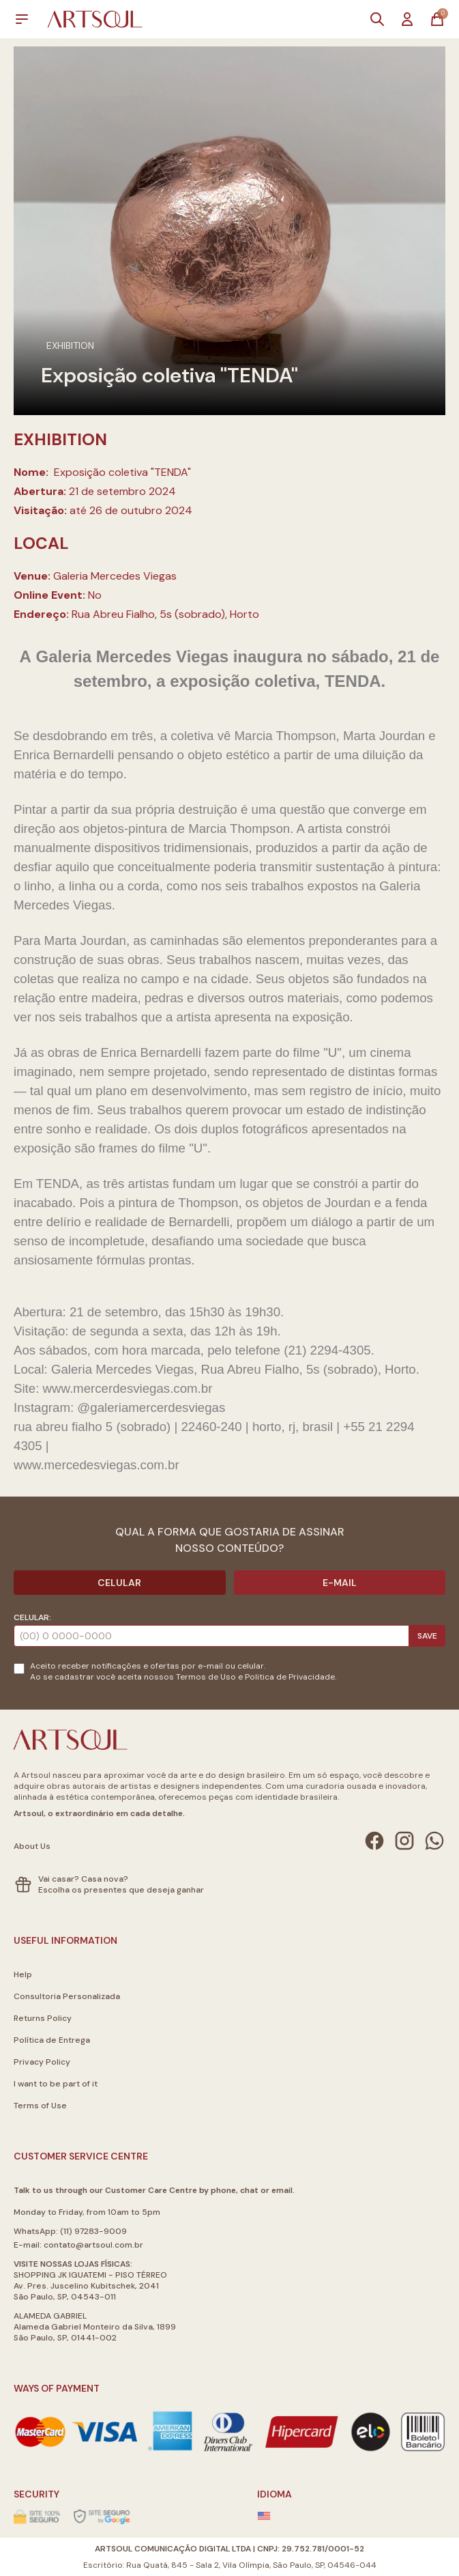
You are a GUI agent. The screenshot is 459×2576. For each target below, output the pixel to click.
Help (23, 1974)
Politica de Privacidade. (290, 1676)
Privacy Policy (42, 2061)
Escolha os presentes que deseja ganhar (121, 1889)
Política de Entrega (52, 2040)
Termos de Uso (206, 1676)
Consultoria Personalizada (67, 1996)
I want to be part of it (56, 2083)
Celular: (32, 1617)
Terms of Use (40, 2105)
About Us (32, 1846)
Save (427, 1635)
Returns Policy (43, 2018)
